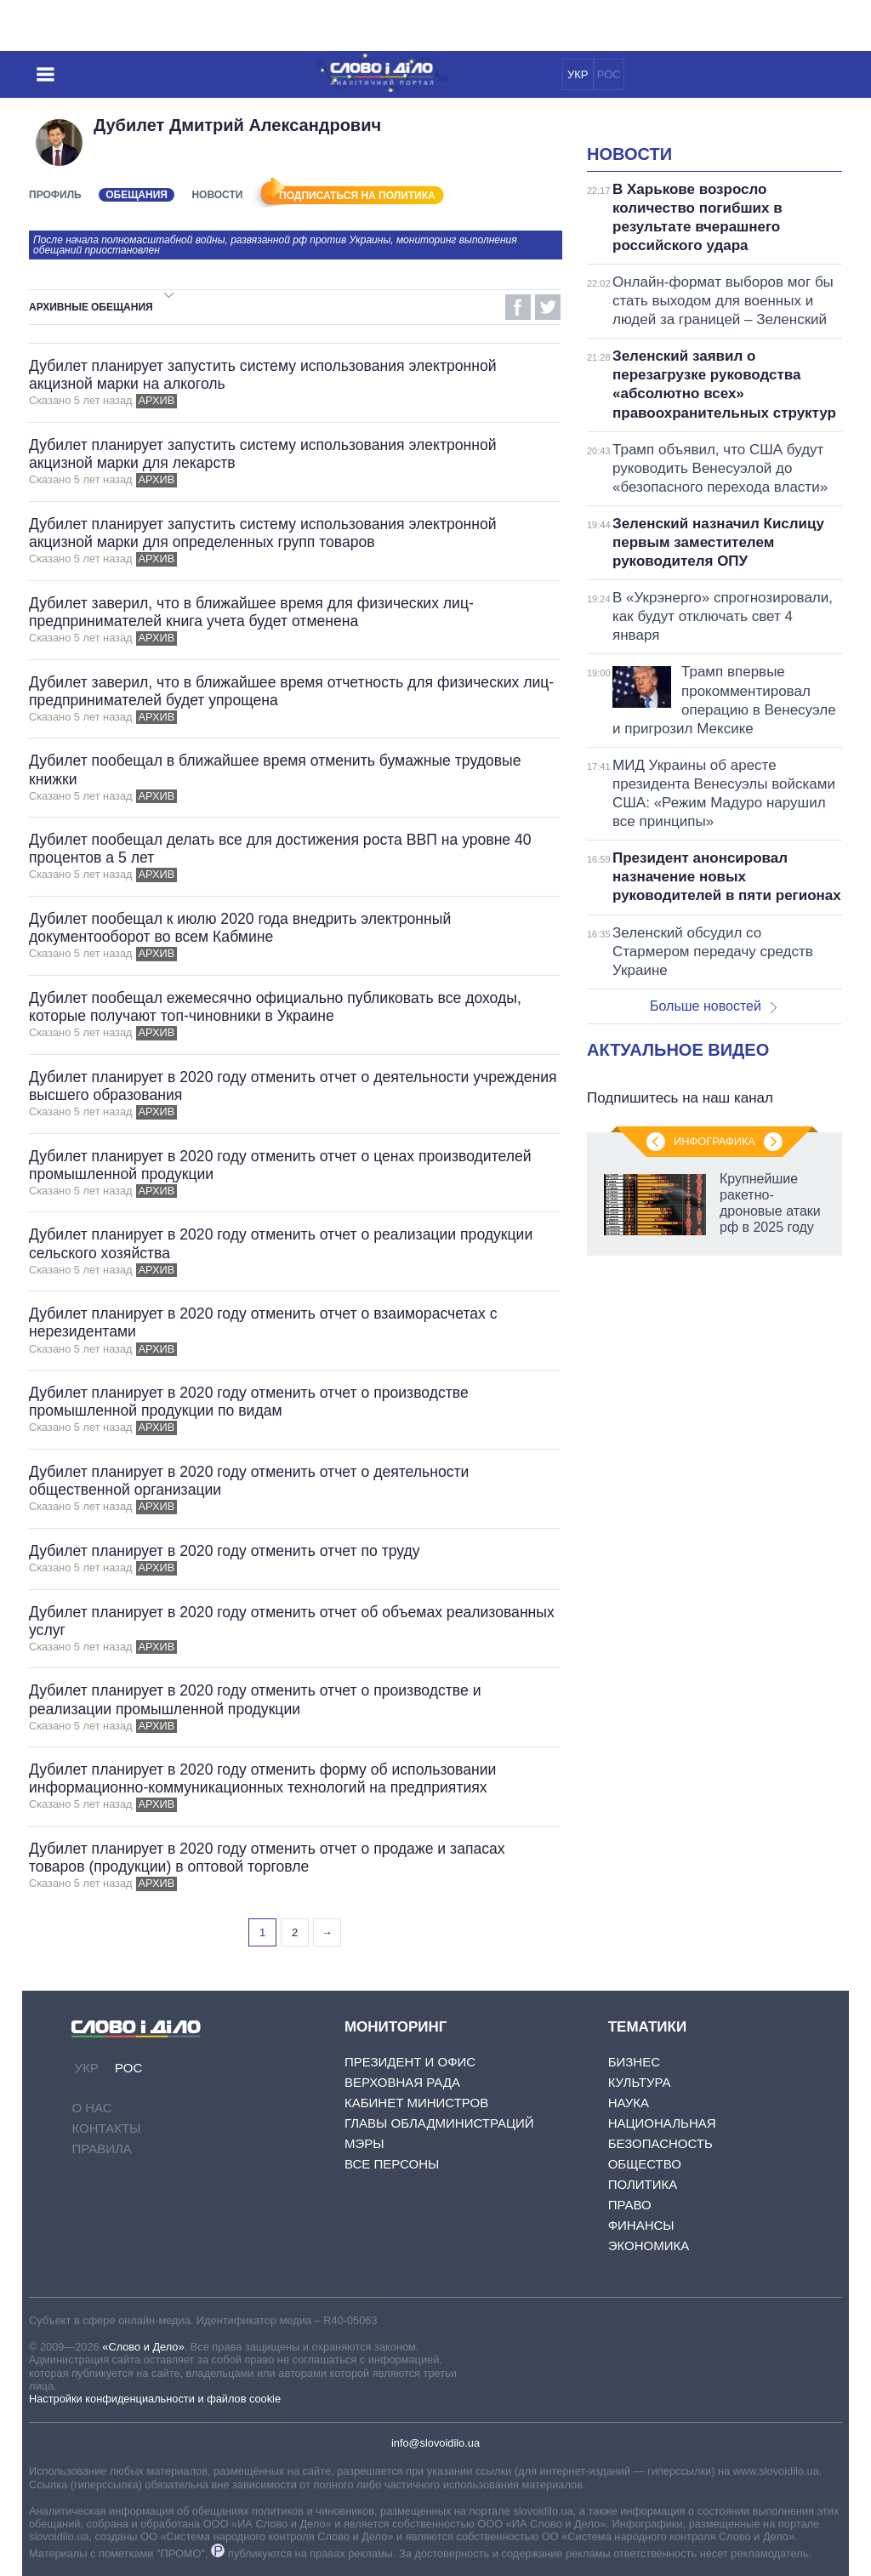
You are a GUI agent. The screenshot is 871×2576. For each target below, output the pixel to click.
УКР (578, 74)
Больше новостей (713, 1006)
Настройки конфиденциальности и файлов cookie (155, 2398)
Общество (644, 2164)
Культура (639, 2082)
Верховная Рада (402, 2082)
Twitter (548, 307)
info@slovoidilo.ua (435, 2442)
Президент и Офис (409, 2062)
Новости (216, 195)
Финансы (641, 2225)
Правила (101, 2148)
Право (630, 2204)
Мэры (364, 2143)
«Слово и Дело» (143, 2346)
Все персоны (391, 2164)
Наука (628, 2102)
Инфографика (714, 1141)
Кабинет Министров (416, 2102)
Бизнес (634, 2062)
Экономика (649, 2245)
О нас (91, 2107)
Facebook (518, 307)
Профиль (55, 195)
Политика (643, 2184)
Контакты (105, 2128)
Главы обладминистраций (439, 2123)
